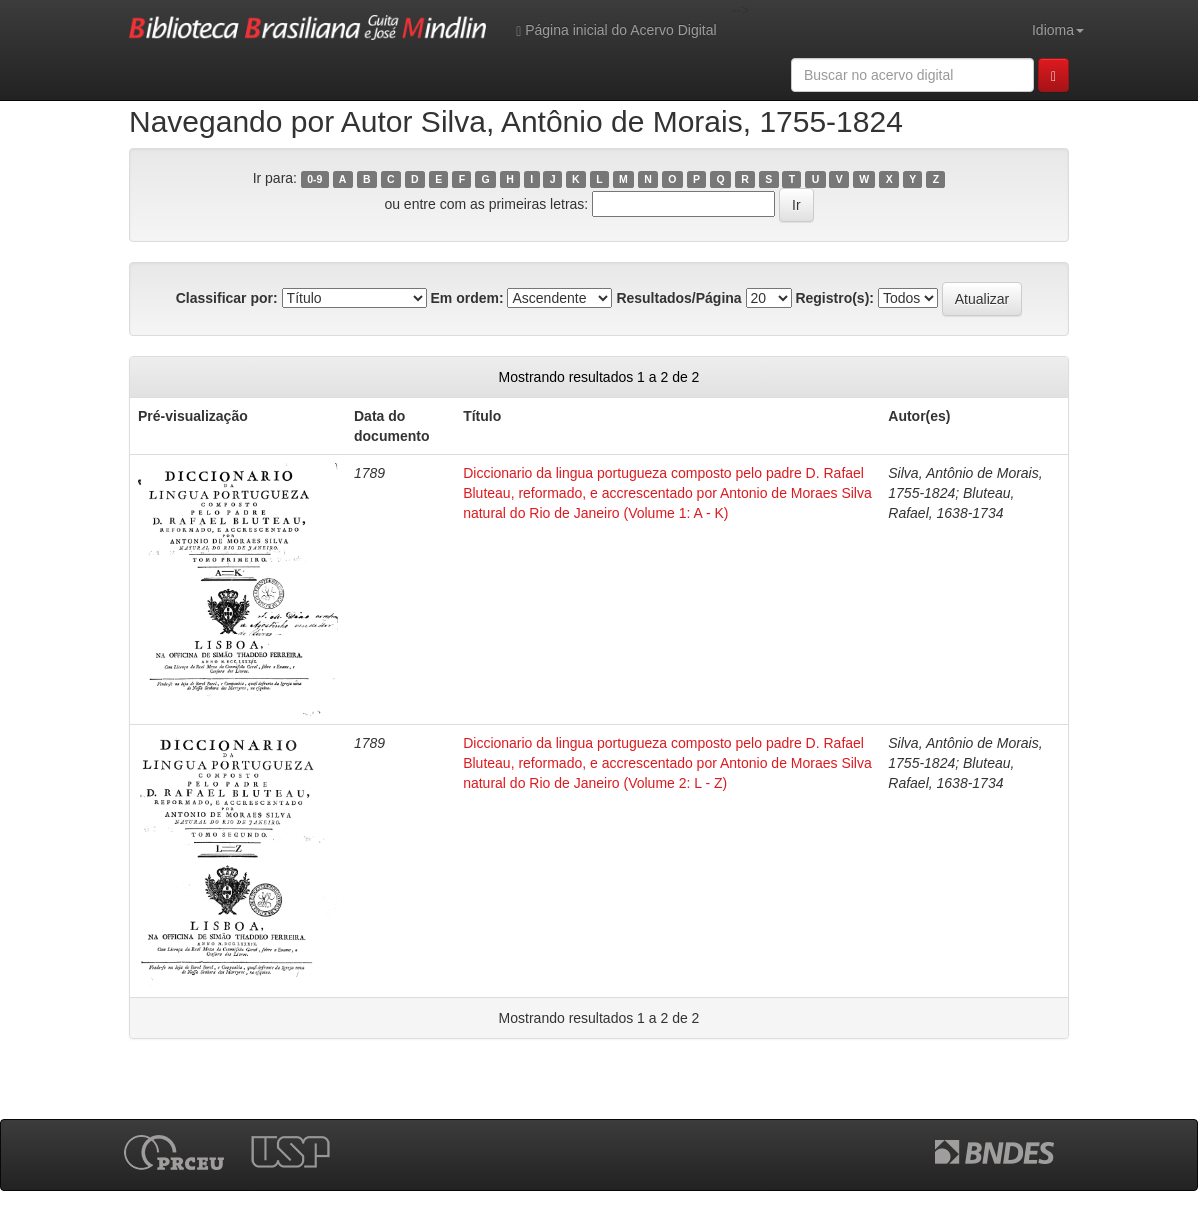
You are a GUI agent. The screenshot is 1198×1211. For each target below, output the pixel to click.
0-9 (314, 179)
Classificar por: (227, 298)
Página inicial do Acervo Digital (616, 30)
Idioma (1058, 30)
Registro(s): (834, 298)
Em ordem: (466, 298)
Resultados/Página (678, 298)
